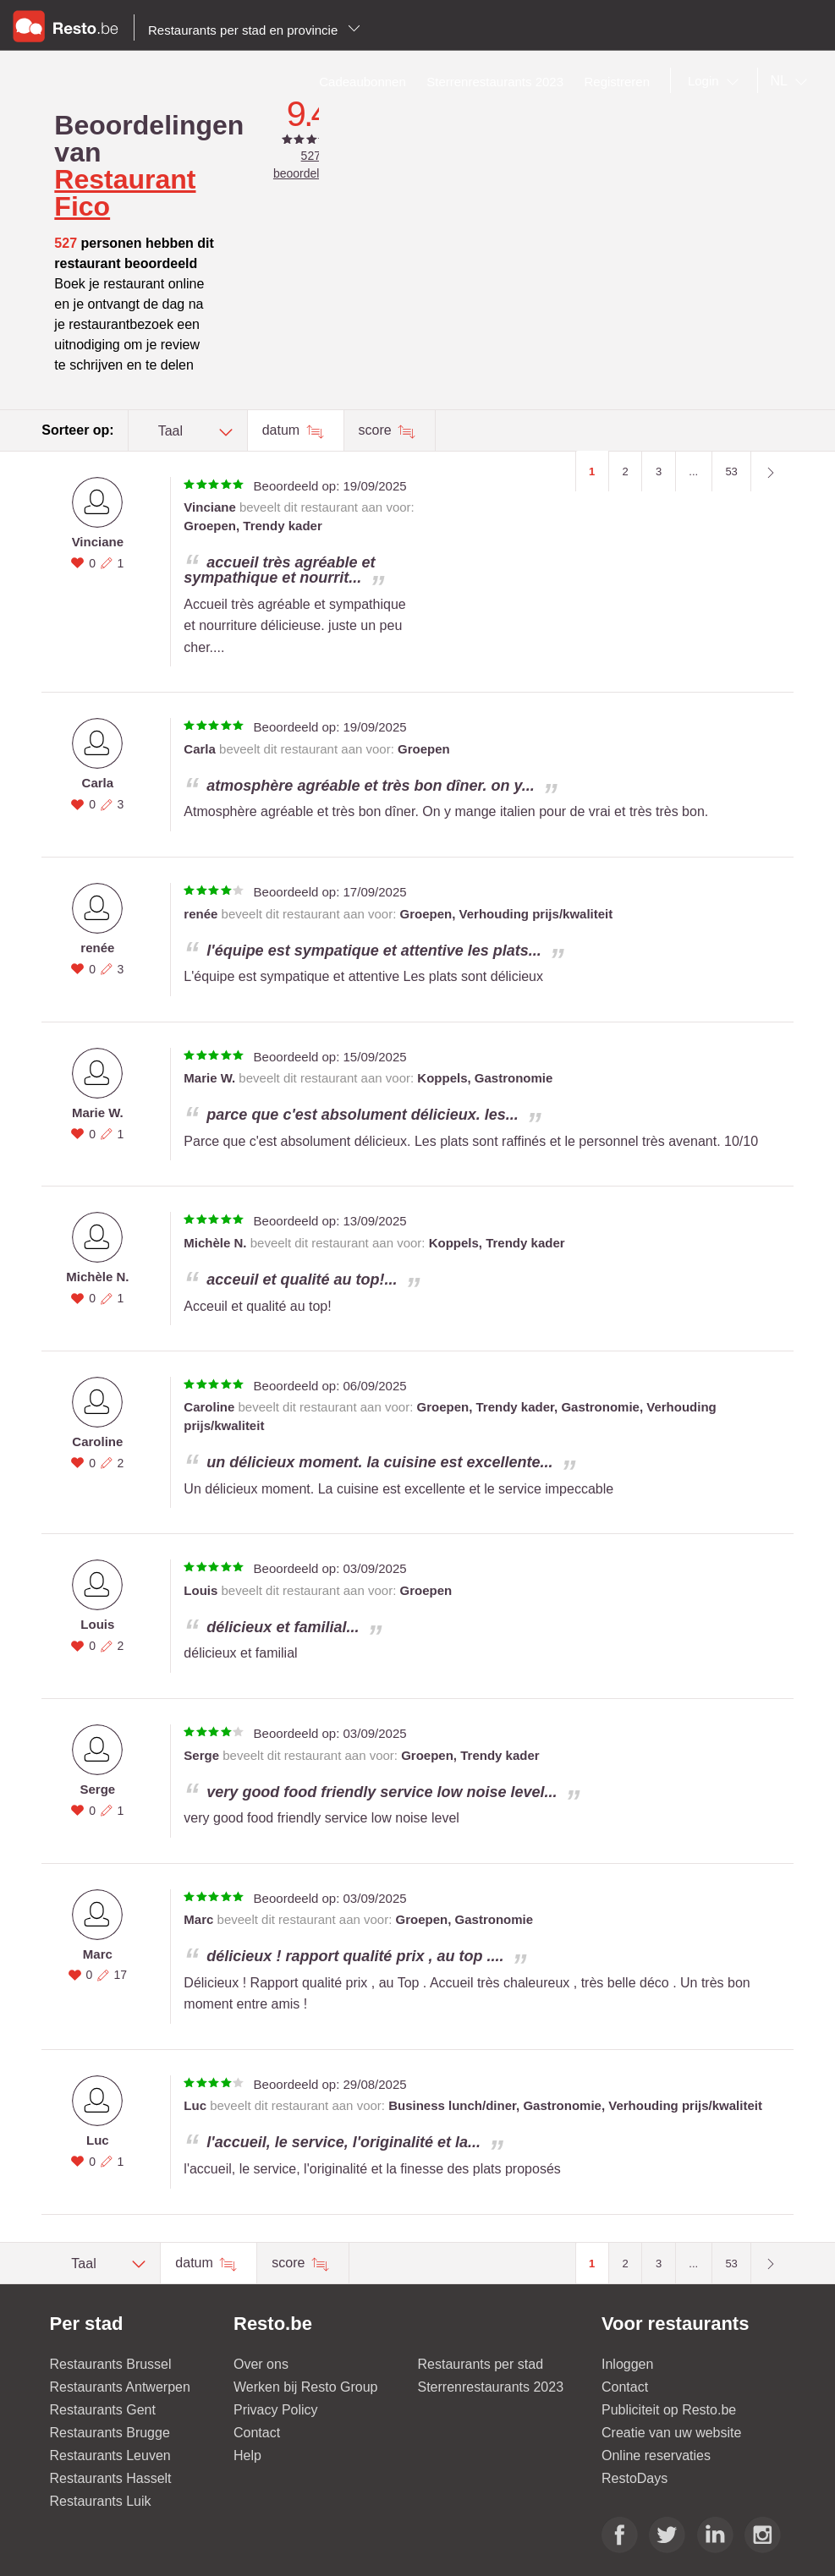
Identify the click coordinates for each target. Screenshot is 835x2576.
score (377, 430)
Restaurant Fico (124, 193)
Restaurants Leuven (110, 2455)
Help (247, 2455)
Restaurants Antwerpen (120, 2387)
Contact (256, 2432)
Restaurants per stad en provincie (254, 30)
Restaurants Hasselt (111, 2478)
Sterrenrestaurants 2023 (491, 2387)
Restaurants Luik (100, 2501)
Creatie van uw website (671, 2432)
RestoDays (634, 2478)
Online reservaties (656, 2455)
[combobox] (716, 81)
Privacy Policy (275, 2410)
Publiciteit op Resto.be (669, 2410)
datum (283, 430)
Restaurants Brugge (110, 2432)
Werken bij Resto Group (305, 2387)
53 (731, 471)
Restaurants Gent (103, 2410)
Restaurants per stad (481, 2364)
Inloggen (627, 2364)
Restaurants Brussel (111, 2364)
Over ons (260, 2364)
